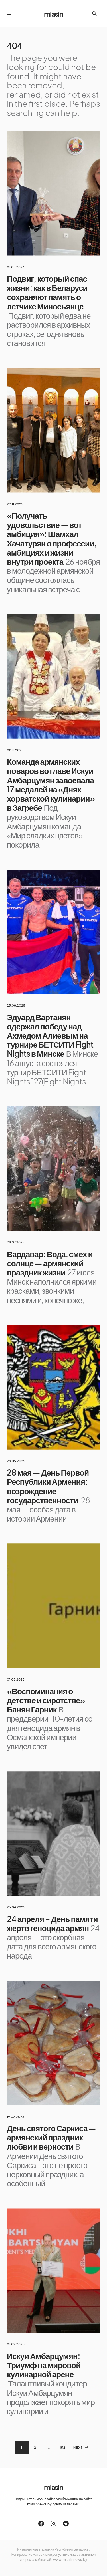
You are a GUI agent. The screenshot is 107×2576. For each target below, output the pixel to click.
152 (63, 2447)
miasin (53, 13)
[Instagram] (53, 2523)
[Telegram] (66, 2523)
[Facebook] (41, 2523)
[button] (9, 13)
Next (78, 2447)
